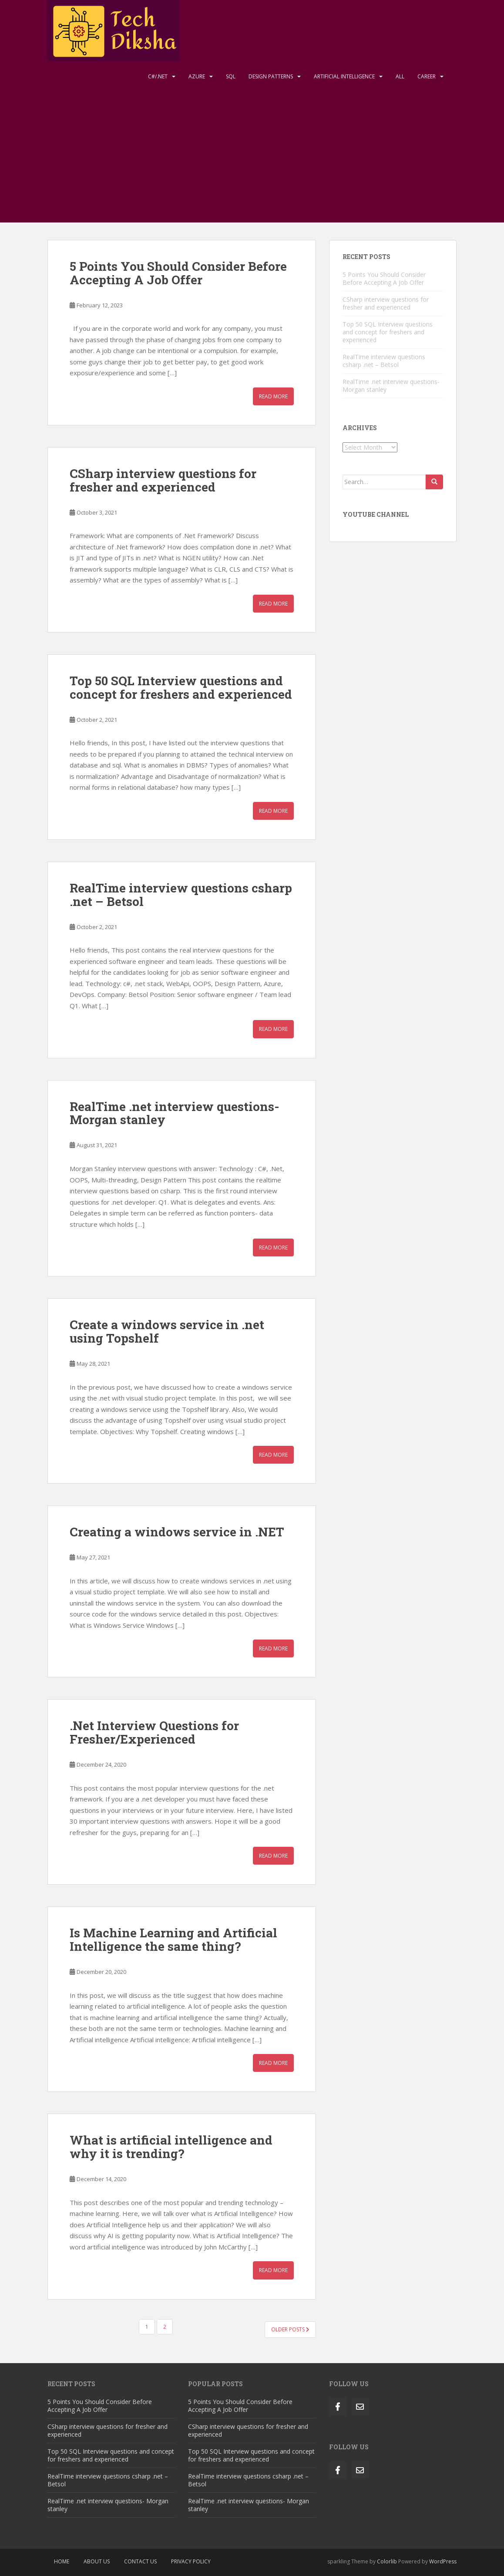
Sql (230, 76)
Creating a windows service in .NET (177, 1532)
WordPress (443, 2561)
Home (61, 2561)
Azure (196, 76)
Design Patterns (271, 76)
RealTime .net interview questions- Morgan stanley (174, 1113)
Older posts (290, 2329)
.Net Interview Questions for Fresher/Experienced (154, 1732)
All (400, 76)
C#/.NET (158, 76)
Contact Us (140, 2561)
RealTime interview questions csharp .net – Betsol (181, 894)
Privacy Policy (191, 2561)
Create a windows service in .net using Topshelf (167, 1331)
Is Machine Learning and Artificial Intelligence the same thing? (173, 1939)
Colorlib (387, 2561)
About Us (97, 2561)
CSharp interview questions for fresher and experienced (163, 480)
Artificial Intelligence (344, 76)
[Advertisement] (252, 157)
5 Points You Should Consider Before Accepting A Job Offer (178, 273)
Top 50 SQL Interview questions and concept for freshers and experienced (181, 687)
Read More (273, 396)
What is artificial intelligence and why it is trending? (171, 2147)
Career (426, 76)
